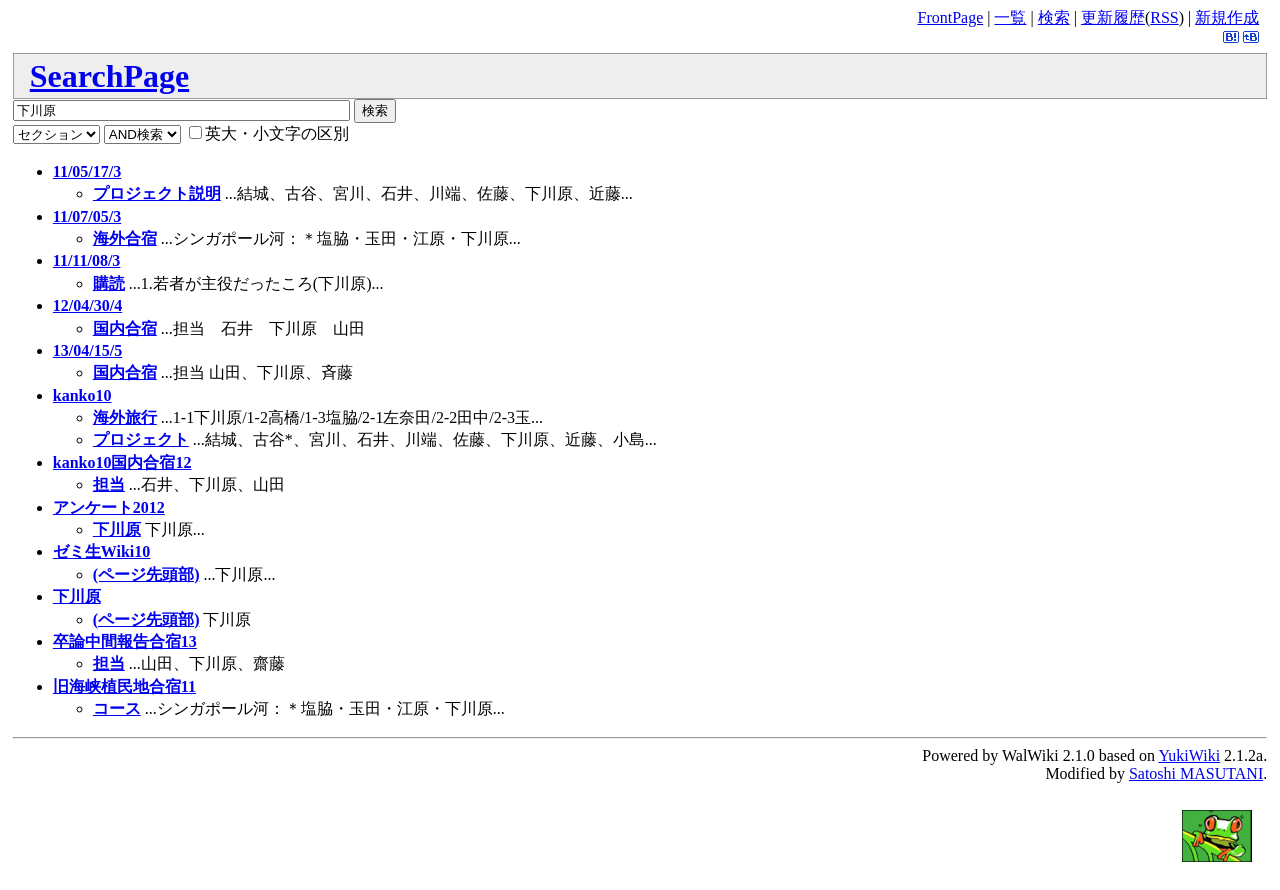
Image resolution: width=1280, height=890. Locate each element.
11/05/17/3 (87, 171)
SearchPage (109, 76)
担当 (109, 484)
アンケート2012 (109, 507)
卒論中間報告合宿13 (125, 641)
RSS (1164, 17)
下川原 (117, 529)
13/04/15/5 (87, 350)
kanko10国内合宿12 (122, 462)
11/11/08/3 (87, 260)
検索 (1054, 17)
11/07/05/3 (87, 216)
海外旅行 (125, 417)
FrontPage (950, 17)
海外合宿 (125, 238)
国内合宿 (125, 328)
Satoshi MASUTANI (1196, 773)
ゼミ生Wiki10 (102, 551)
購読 (109, 283)
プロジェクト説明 (157, 193)
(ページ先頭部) (146, 574)
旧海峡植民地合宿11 (124, 686)
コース (117, 708)
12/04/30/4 (87, 305)
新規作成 (1227, 17)
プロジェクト (141, 439)
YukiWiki (1190, 755)
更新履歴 (1113, 17)
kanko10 (82, 395)
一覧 (1010, 17)
